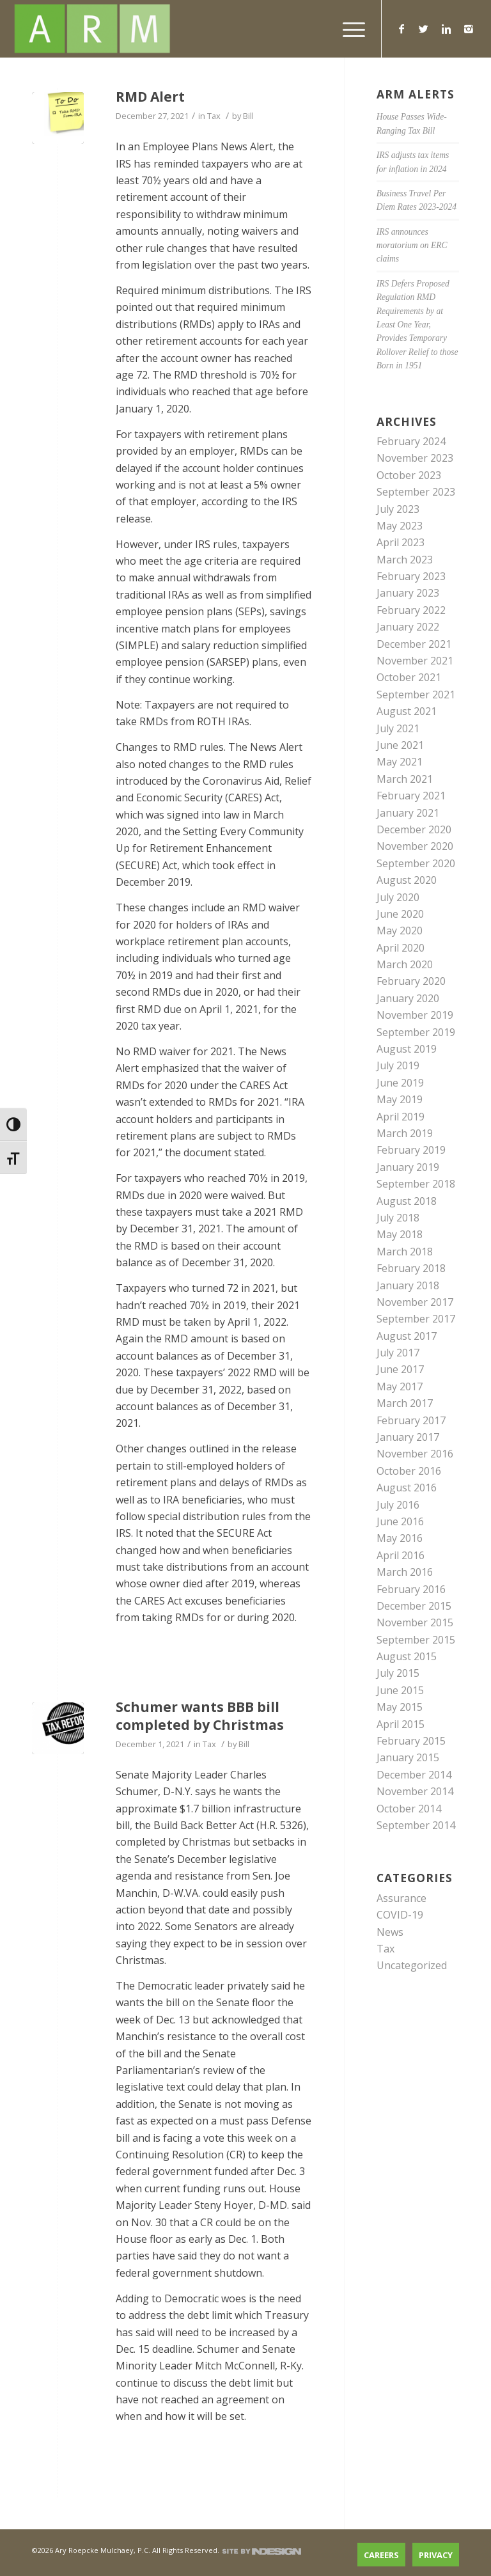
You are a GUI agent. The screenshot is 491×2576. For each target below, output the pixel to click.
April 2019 (401, 1117)
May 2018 (400, 1234)
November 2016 (415, 1454)
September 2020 (416, 863)
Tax (214, 116)
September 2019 (416, 1032)
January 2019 (408, 1167)
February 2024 (411, 441)
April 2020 (401, 948)
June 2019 (400, 1083)
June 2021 (400, 745)
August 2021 (407, 711)
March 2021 (405, 779)
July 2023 (398, 509)
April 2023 (401, 542)
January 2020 (408, 998)
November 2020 (415, 846)
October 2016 (409, 1471)
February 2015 (411, 1741)
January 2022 (408, 627)
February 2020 (411, 981)
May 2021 (400, 762)
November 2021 (415, 661)
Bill (248, 116)
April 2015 (401, 1724)
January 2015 (408, 1757)
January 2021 (408, 813)
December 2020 (414, 829)
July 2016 (398, 1505)
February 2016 (411, 1589)
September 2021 (416, 694)
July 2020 (398, 897)
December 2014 (414, 1775)
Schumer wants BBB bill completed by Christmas (200, 1715)
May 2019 (400, 1099)
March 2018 (405, 1252)
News (390, 1932)
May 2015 (400, 1707)
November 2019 (415, 1015)
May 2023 (400, 526)
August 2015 (407, 1656)
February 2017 (411, 1420)
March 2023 (405, 560)
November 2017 (415, 1302)
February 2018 (411, 1268)
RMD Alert (150, 97)
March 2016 (405, 1572)
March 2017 (405, 1403)
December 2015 (414, 1606)
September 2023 (416, 492)
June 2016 (400, 1521)
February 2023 (411, 576)
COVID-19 (400, 1915)
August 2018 (407, 1201)
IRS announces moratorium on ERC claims (412, 245)
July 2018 (398, 1218)
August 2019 (407, 1049)
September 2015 (416, 1640)
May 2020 (400, 930)
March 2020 (405, 964)
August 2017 (407, 1336)
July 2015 (398, 1673)
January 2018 (408, 1285)
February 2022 (411, 610)
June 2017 (400, 1369)
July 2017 (398, 1353)
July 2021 (398, 728)
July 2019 (398, 1065)
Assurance (401, 1898)
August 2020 (407, 880)
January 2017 (408, 1437)
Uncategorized (412, 1965)
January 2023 (408, 593)
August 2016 (407, 1487)
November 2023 (415, 458)
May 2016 (400, 1538)
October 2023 (409, 475)
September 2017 (416, 1319)
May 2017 (400, 1386)
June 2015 (400, 1690)
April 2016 (401, 1555)
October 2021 (409, 677)
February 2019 (411, 1150)
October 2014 (409, 1809)
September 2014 (416, 1825)
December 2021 (414, 644)
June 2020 (400, 914)
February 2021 (411, 796)
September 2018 (416, 1184)
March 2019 (405, 1133)
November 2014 (415, 1791)
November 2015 (415, 1622)
